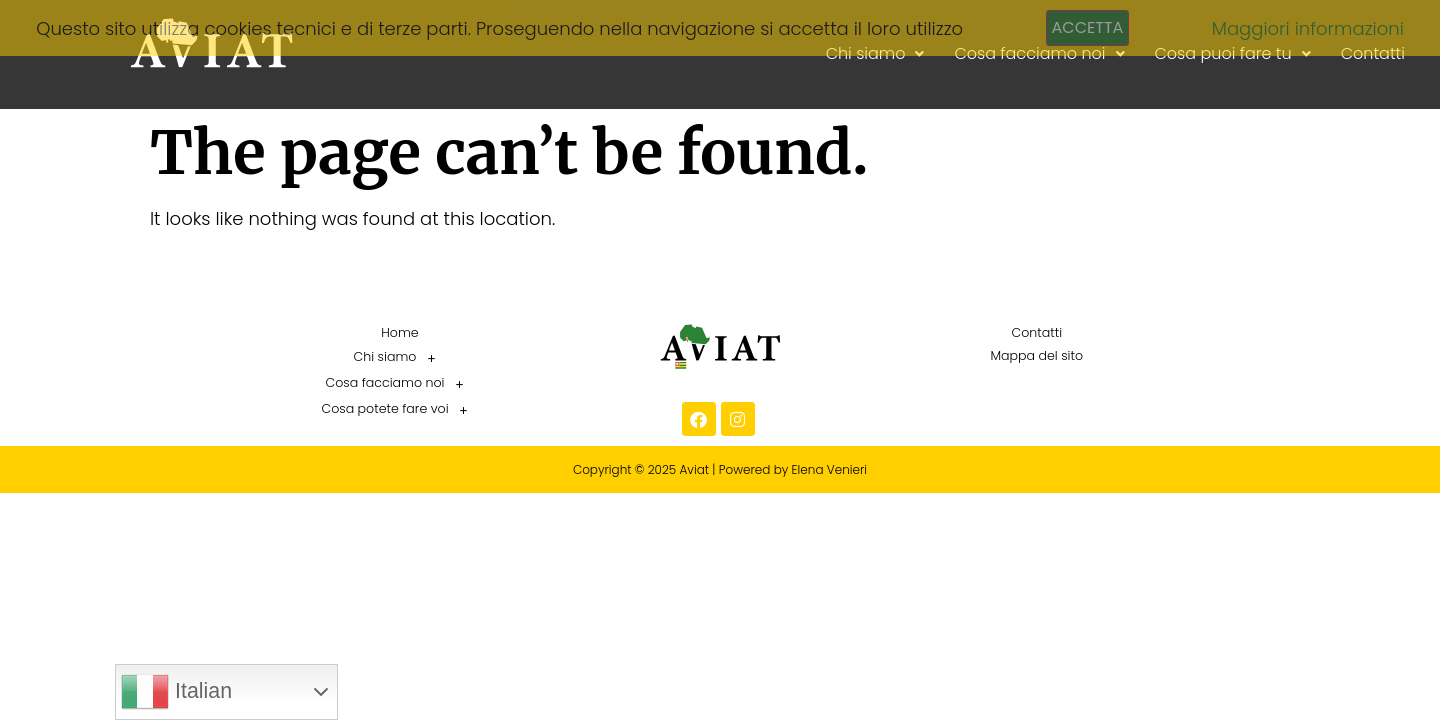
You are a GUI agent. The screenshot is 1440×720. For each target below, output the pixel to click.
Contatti (1036, 332)
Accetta (1088, 27)
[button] (400, 358)
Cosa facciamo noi (400, 384)
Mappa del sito (1036, 355)
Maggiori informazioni (1308, 28)
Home (399, 332)
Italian (176, 692)
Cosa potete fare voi (399, 410)
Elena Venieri (830, 469)
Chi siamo (400, 358)
